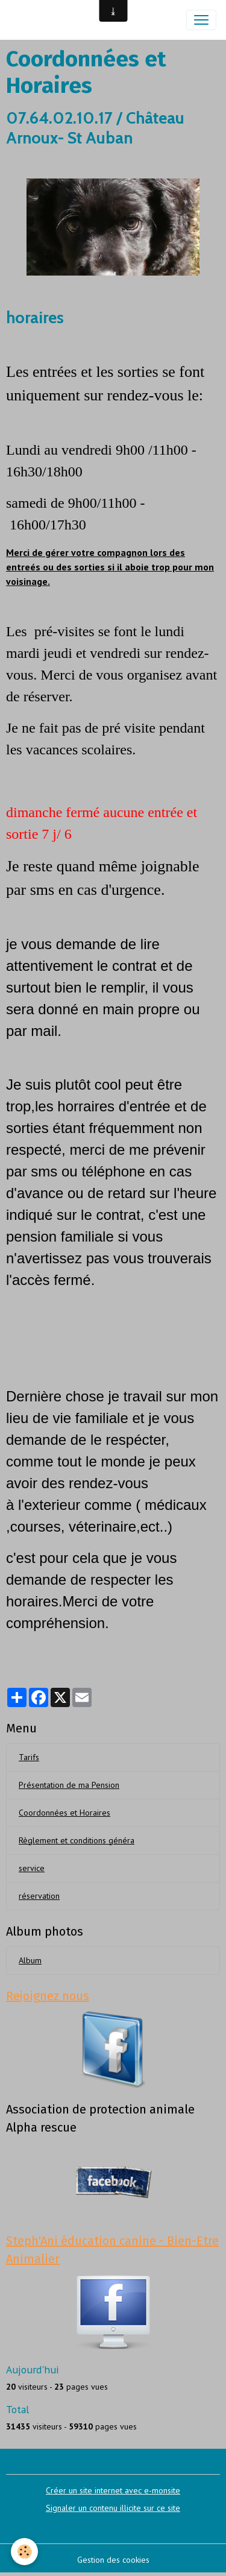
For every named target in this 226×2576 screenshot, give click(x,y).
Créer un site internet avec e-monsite (113, 2490)
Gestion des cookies (113, 2559)
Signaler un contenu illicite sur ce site (113, 2507)
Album (30, 1960)
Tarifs (29, 1757)
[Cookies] (24, 2551)
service (32, 1868)
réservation (39, 1895)
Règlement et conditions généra (76, 1840)
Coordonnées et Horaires (64, 1812)
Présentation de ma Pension (69, 1784)
